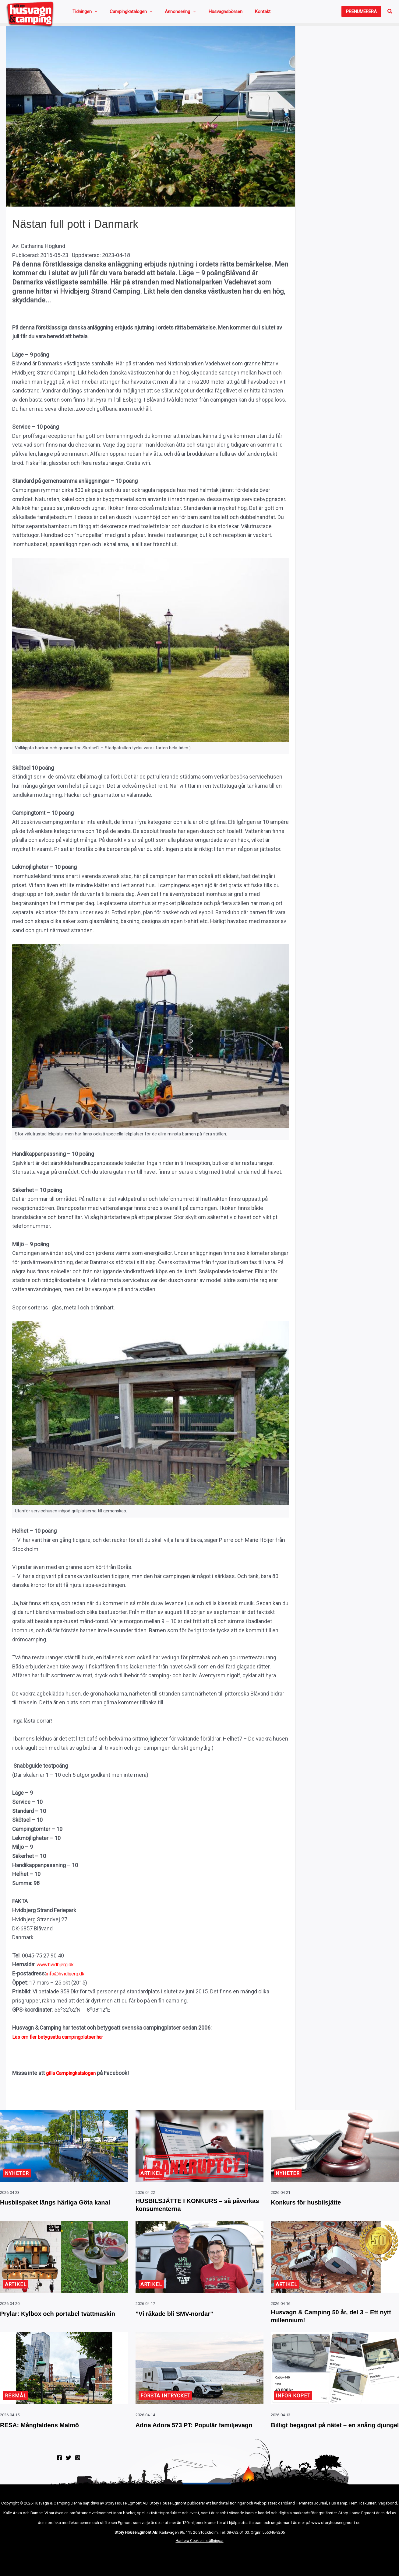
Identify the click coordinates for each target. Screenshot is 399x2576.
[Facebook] (59, 2474)
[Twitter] (68, 2474)
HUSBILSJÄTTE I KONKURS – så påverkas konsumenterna (198, 2204)
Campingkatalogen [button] (121, 12)
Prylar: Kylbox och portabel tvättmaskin (52, 2320)
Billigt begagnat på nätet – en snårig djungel (326, 2435)
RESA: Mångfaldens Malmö (51, 2430)
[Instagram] (77, 2474)
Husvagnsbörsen (200, 13)
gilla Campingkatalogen (74, 2075)
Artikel (151, 2170)
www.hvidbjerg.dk (58, 1967)
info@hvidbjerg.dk (68, 1976)
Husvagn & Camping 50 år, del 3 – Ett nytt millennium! (334, 2320)
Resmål (16, 2401)
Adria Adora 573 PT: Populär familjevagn (189, 2435)
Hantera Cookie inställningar (200, 2558)
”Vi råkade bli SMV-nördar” (186, 2315)
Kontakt (230, 13)
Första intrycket (167, 2401)
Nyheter (18, 2170)
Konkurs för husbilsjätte (316, 2199)
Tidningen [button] (82, 12)
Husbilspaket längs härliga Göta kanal (60, 2204)
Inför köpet (294, 2401)
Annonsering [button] (162, 12)
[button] (92, 12)
